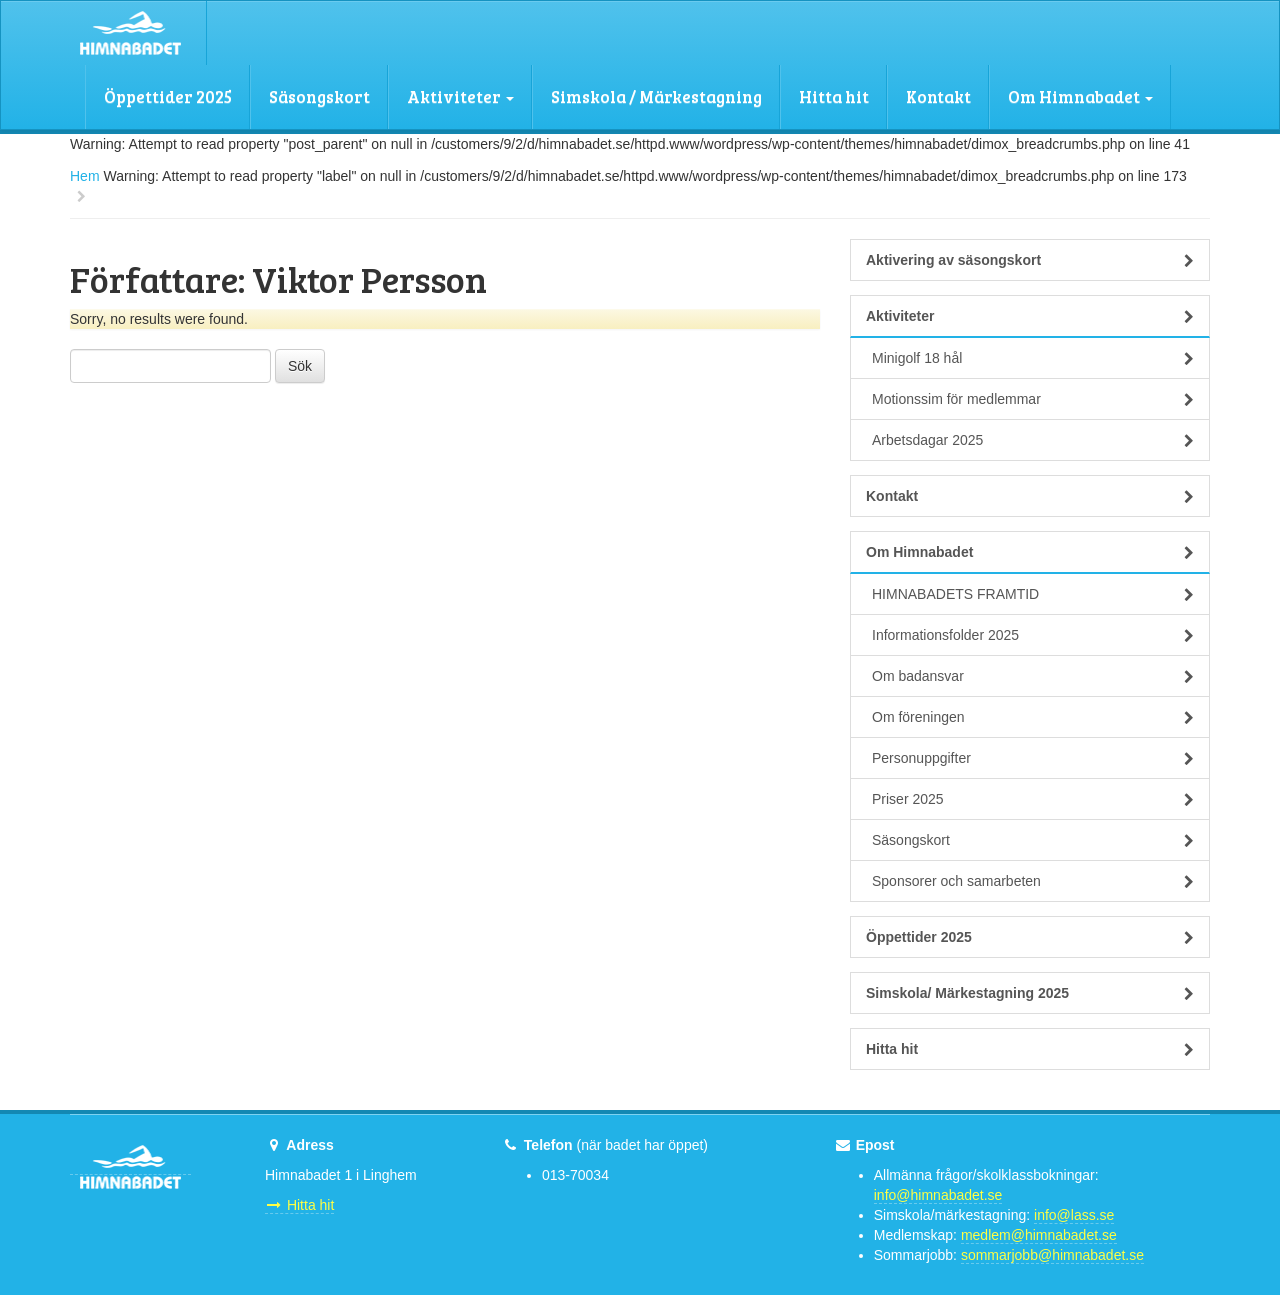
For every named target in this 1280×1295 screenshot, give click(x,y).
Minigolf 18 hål (1033, 358)
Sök (300, 366)
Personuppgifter (1033, 758)
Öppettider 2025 (168, 96)
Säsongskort (319, 96)
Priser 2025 (1033, 799)
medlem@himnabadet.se (1039, 1235)
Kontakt (938, 96)
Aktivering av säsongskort (1030, 260)
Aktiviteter (460, 96)
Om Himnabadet (1080, 96)
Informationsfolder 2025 (1033, 635)
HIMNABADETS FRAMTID (1033, 594)
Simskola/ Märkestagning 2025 (1030, 993)
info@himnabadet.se (938, 1195)
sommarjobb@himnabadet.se (1052, 1255)
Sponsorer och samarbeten (1033, 881)
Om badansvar (1033, 676)
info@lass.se (1074, 1215)
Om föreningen (1033, 717)
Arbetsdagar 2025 (1033, 440)
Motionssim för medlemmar (1033, 399)
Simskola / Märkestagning (656, 96)
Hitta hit (834, 96)
